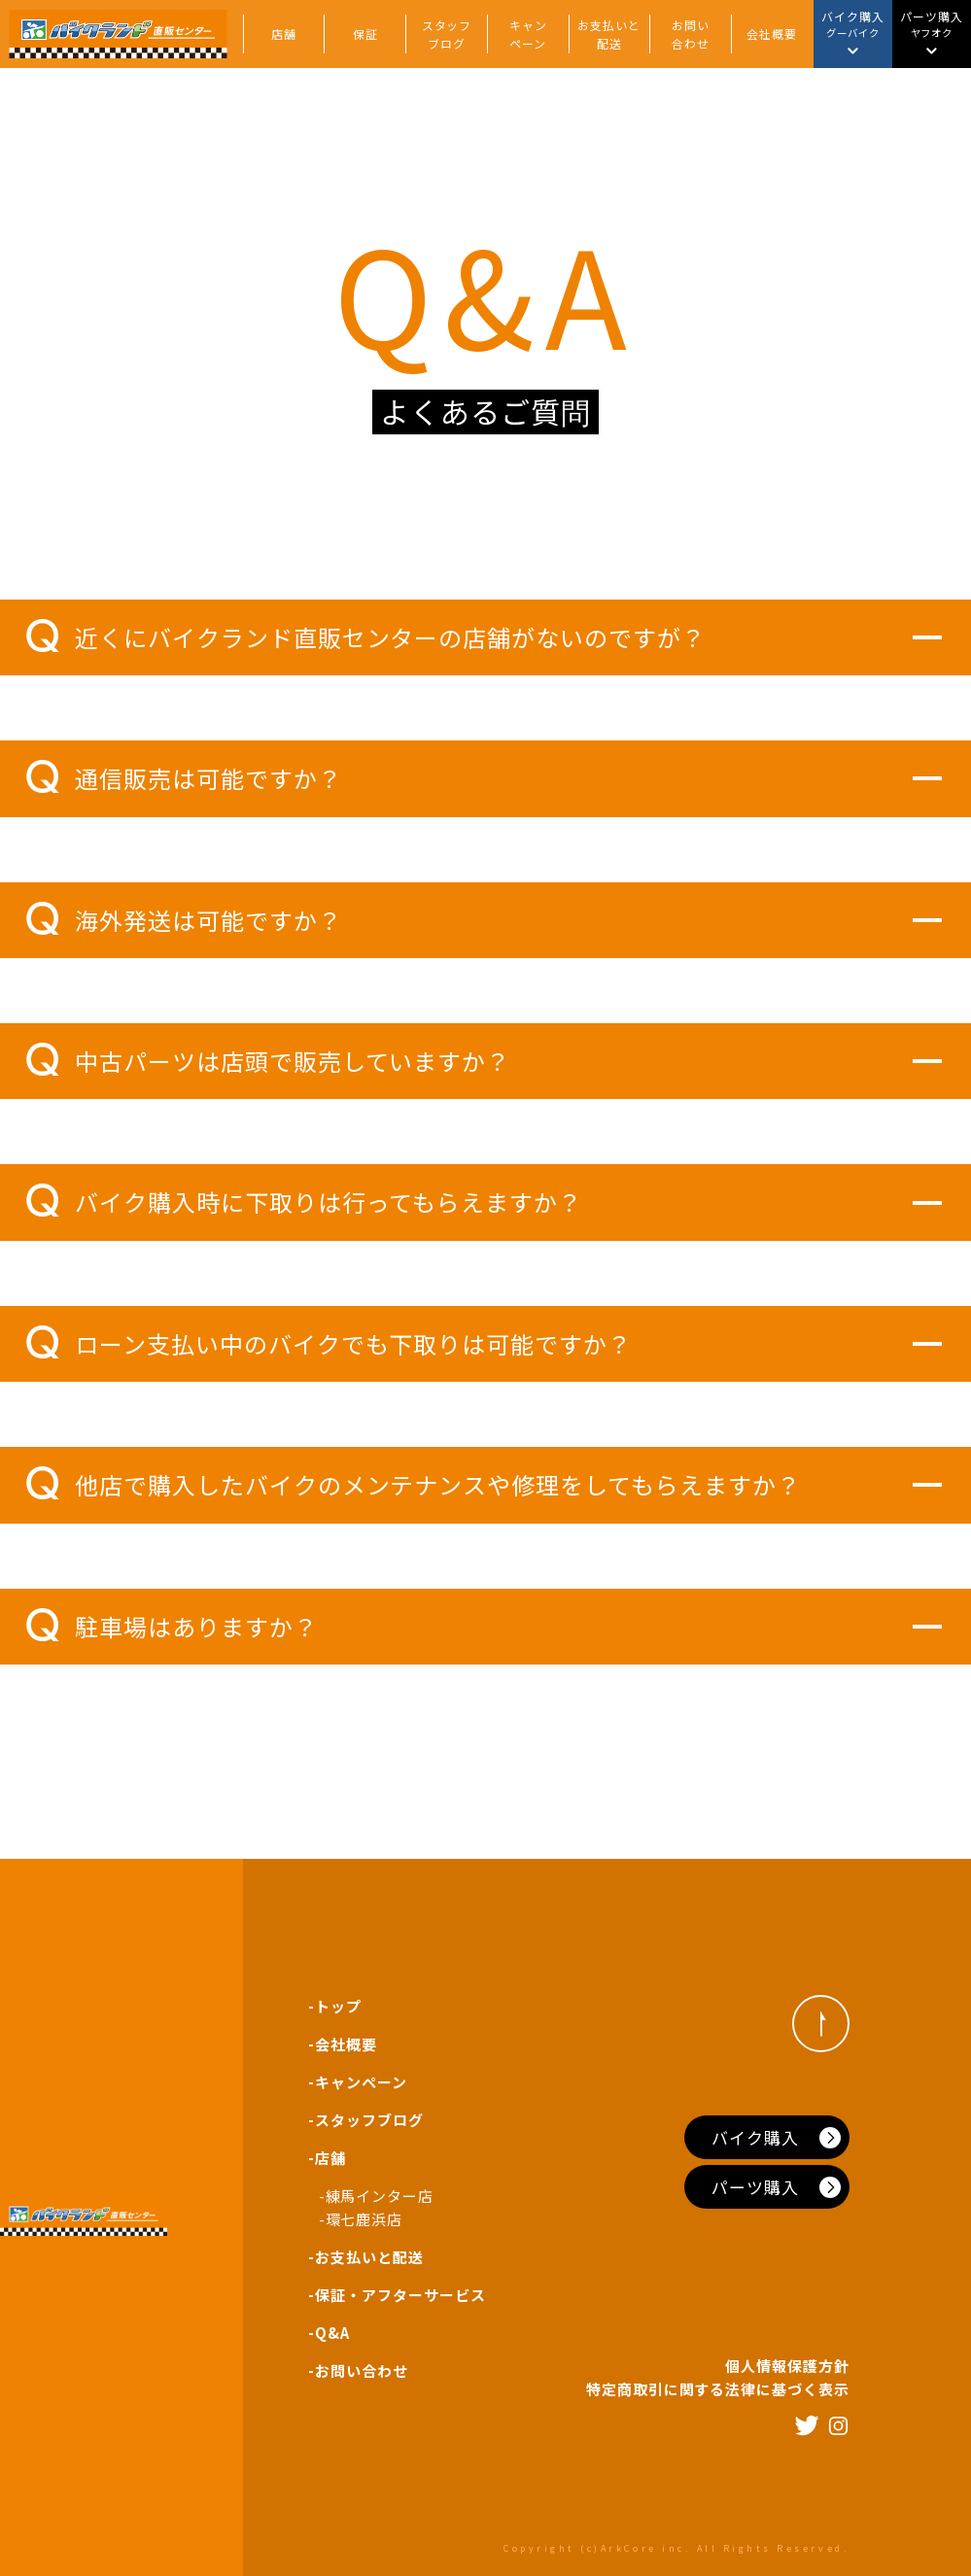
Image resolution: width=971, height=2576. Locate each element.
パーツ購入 (755, 2187)
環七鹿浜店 (364, 2219)
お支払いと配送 (609, 34)
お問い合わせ (691, 34)
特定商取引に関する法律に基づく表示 (718, 2389)
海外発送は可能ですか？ (184, 919)
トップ (338, 2006)
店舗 (283, 33)
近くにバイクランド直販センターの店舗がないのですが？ (366, 636)
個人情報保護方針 (787, 2365)
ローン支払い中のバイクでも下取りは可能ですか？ (329, 1342)
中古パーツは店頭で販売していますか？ (268, 1060)
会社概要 (771, 33)
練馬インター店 (380, 2195)
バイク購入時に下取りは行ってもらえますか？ (304, 1201)
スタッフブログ (447, 34)
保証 (365, 33)
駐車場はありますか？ (172, 1625)
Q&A (332, 2332)
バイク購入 (755, 2137)
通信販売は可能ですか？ (184, 777)
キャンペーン (528, 34)
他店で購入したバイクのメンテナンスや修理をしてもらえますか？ (413, 1483)
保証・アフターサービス (400, 2294)
